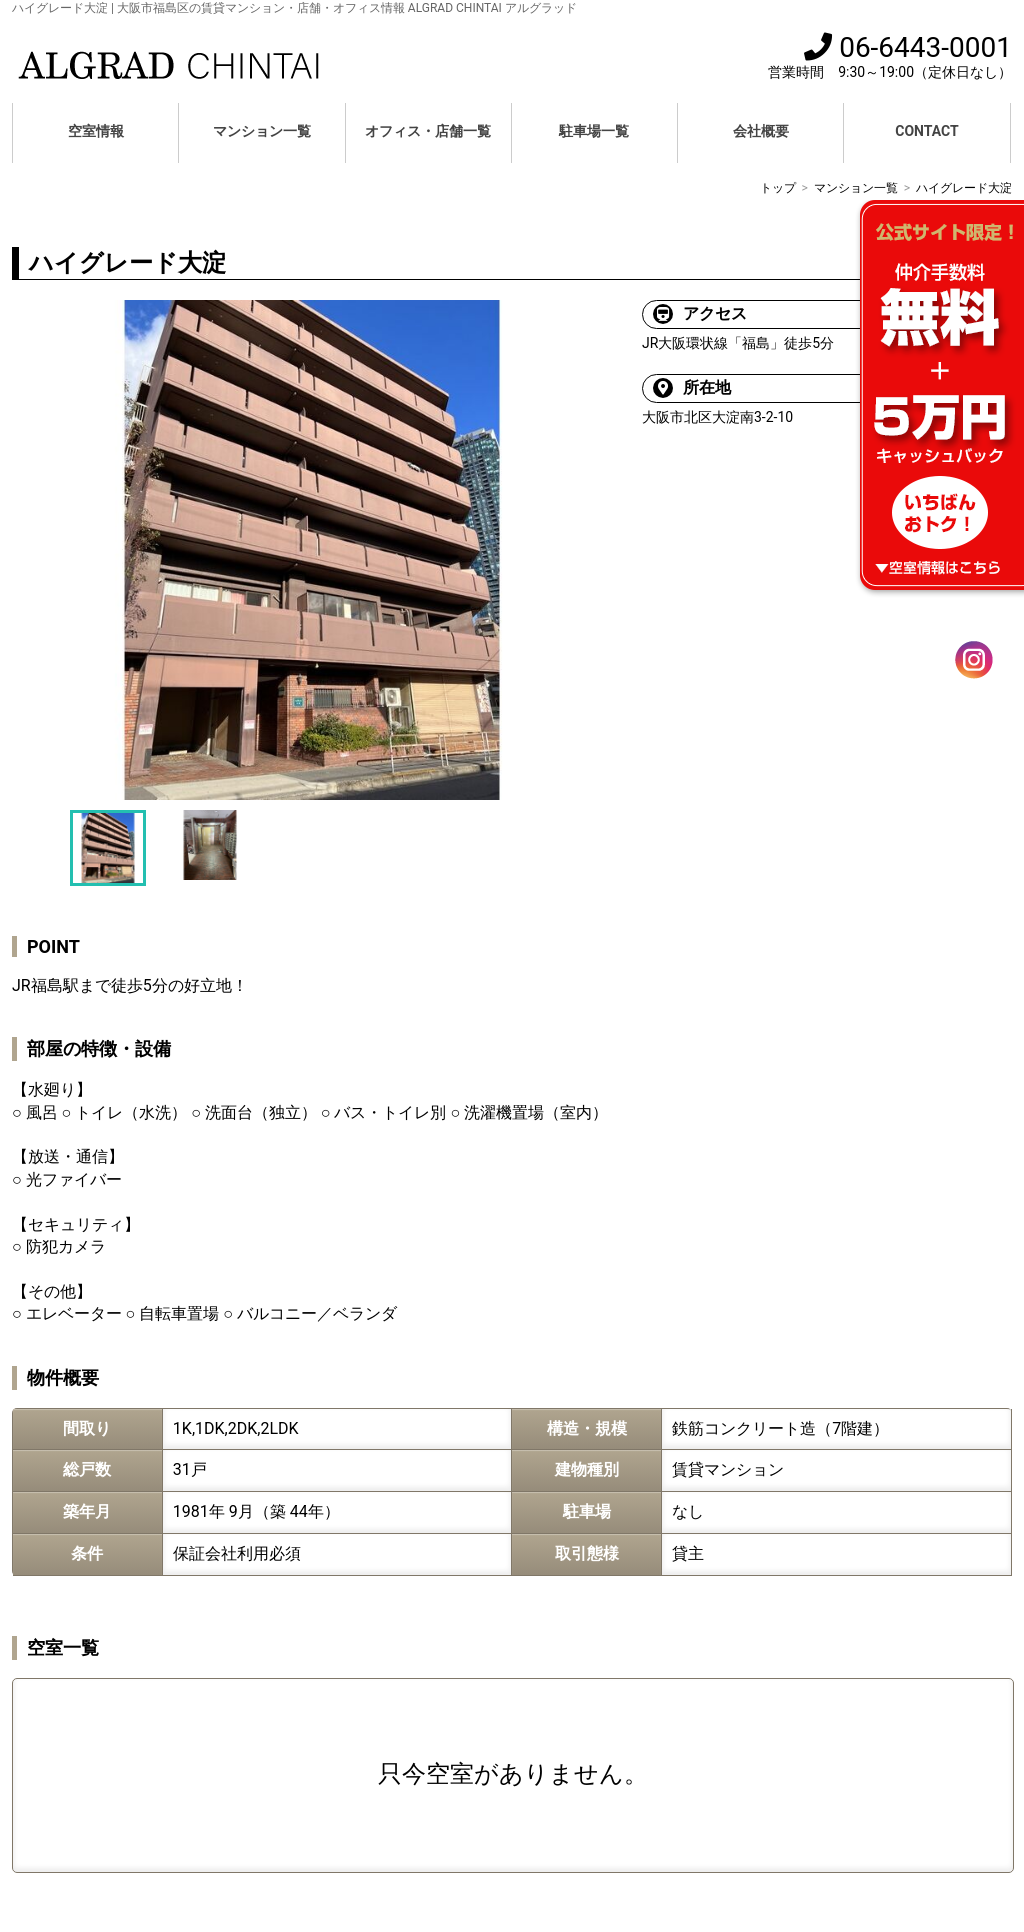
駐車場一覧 (594, 131)
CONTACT (926, 131)
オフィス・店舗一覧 (428, 131)
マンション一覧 (262, 131)
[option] (312, 550)
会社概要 (761, 131)
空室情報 (96, 131)
